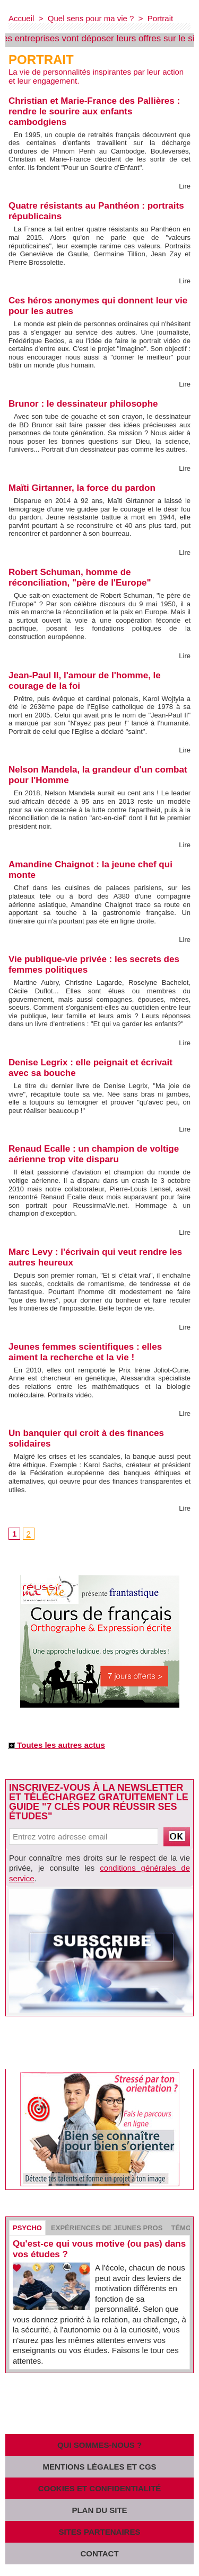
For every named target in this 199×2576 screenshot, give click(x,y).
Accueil (21, 18)
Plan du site (99, 2510)
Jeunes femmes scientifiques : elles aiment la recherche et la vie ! (85, 1352)
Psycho (27, 2228)
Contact (99, 2553)
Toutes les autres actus (56, 1744)
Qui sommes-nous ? (99, 2444)
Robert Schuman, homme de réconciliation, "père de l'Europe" (79, 577)
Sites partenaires (100, 2531)
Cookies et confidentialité (99, 2488)
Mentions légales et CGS (99, 2466)
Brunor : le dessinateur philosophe (83, 404)
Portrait (160, 18)
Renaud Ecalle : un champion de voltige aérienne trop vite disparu (93, 1154)
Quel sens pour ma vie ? (91, 18)
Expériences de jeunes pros (106, 2228)
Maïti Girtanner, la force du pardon (81, 488)
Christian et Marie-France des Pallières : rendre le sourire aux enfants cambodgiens (94, 111)
